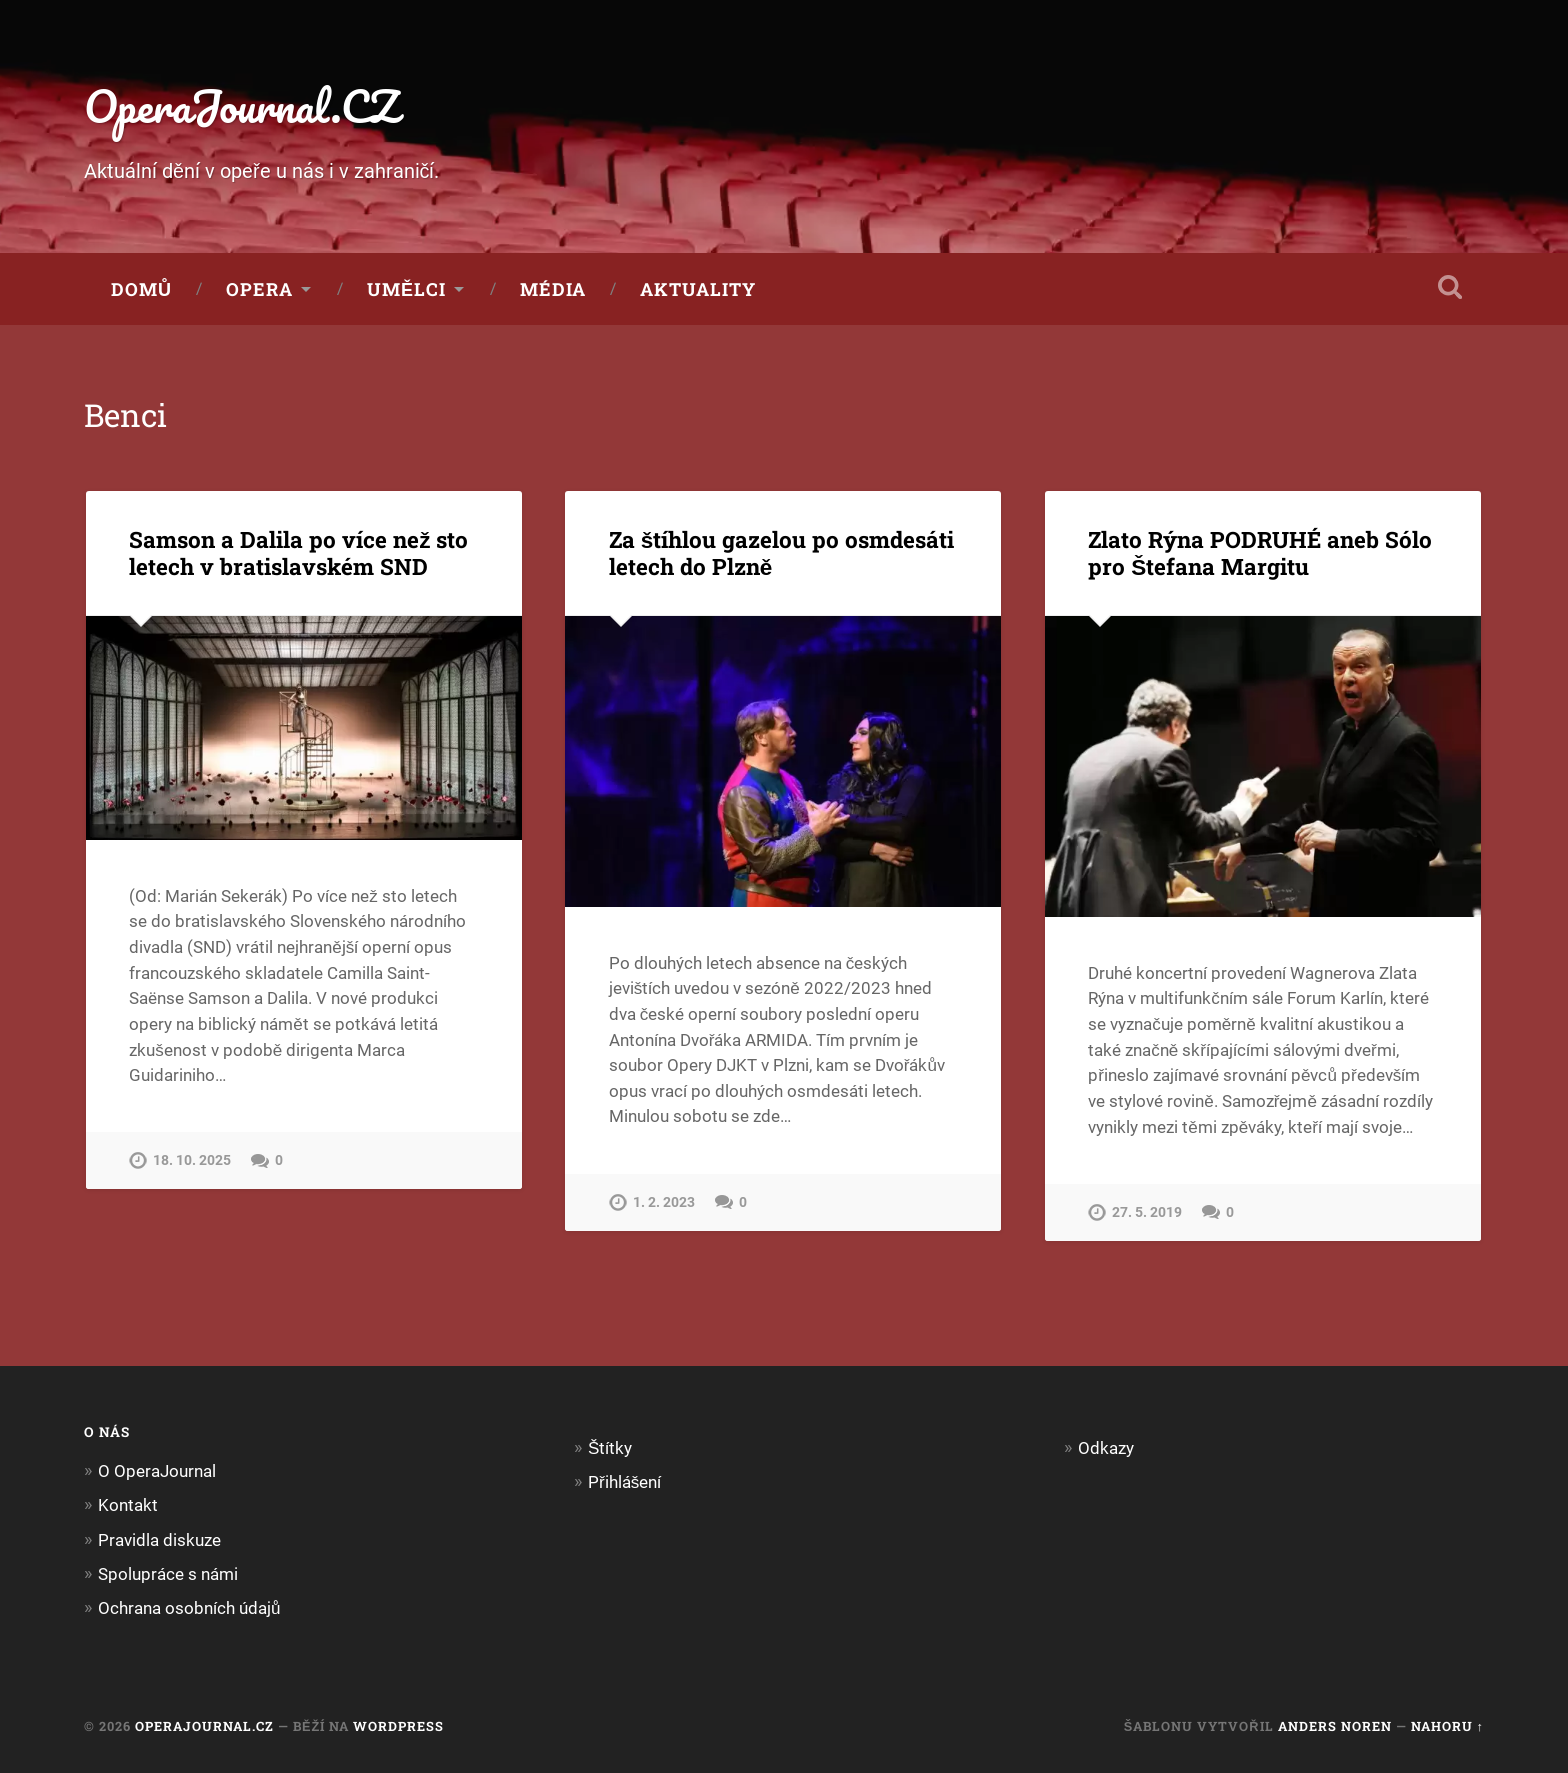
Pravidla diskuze (159, 1540)
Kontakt (128, 1505)
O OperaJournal (157, 1471)
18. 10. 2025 (192, 1160)
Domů (141, 289)
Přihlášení (624, 1482)
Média (553, 289)
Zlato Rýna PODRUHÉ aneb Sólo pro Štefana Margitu (1260, 552)
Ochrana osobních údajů (189, 1608)
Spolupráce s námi (168, 1574)
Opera (259, 289)
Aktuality (698, 289)
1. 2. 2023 (664, 1202)
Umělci (406, 289)
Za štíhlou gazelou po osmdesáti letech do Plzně (782, 552)
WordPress (398, 1726)
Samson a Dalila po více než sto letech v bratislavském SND (298, 552)
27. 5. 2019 (1147, 1212)
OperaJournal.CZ (241, 105)
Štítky (610, 1448)
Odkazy (1106, 1448)
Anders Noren (1335, 1726)
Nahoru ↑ (1447, 1726)
